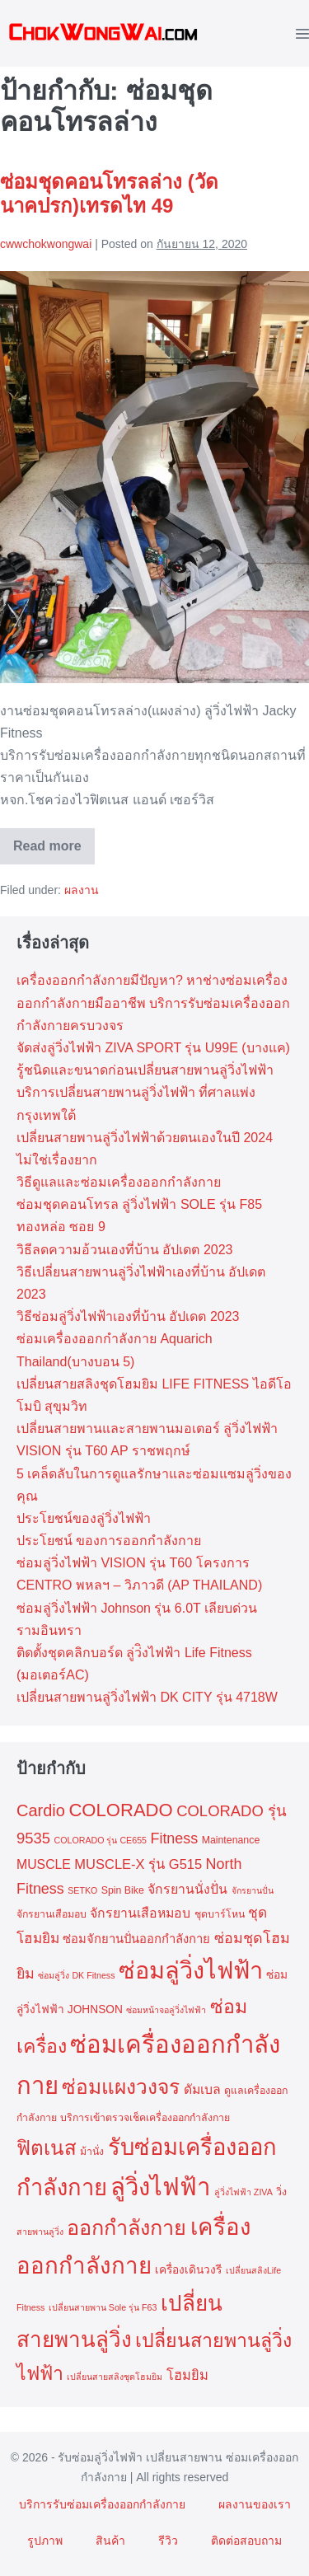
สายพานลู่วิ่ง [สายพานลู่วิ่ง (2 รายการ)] (39, 2231)
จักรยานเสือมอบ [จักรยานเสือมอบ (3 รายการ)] (51, 1914)
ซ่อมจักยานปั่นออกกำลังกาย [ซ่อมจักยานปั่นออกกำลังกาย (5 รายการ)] (136, 1939)
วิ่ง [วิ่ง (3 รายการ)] (281, 2192)
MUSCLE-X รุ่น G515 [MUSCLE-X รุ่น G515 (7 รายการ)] (138, 1864)
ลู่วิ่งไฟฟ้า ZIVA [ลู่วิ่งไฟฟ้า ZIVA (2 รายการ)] (243, 2192)
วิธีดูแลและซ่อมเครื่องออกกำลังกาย (118, 1182)
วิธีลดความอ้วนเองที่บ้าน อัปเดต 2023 (124, 1250)
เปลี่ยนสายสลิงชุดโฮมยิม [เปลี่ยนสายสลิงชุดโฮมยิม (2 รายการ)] (114, 2377)
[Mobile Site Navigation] (302, 33)
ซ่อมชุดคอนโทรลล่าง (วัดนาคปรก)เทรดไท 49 (109, 194)
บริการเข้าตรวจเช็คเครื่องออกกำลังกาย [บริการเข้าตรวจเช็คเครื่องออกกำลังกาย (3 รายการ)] (145, 2118)
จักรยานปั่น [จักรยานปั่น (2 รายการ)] (253, 1890)
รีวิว (168, 2540)
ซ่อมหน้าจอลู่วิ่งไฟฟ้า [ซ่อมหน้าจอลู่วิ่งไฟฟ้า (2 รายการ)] (166, 2010)
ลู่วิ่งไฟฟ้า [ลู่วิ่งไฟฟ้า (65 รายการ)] (160, 2186)
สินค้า (110, 2540)
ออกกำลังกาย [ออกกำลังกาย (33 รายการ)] (126, 2227)
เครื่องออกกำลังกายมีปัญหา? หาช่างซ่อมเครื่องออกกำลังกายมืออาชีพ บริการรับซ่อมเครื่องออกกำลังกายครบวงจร (153, 1002)
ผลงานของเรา (254, 2504)
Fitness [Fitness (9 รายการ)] (174, 1838)
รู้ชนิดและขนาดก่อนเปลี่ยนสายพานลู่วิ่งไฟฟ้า (145, 1070)
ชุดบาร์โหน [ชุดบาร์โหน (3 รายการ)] (219, 1914)
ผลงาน (81, 890)
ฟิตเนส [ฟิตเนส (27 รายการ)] (46, 2148)
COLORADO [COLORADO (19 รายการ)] (120, 1810)
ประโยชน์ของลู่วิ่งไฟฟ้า (83, 1518)
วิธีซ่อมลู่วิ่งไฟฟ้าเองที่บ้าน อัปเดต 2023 (127, 1316)
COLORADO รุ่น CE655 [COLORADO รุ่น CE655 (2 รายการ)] (100, 1840)
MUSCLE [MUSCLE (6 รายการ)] (43, 1864)
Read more (54, 851)
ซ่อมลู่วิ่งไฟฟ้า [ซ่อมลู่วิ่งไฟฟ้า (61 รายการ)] (191, 1970)
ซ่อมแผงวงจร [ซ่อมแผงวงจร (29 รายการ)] (121, 2087)
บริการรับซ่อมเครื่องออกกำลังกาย (102, 2504)
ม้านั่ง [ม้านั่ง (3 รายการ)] (92, 2151)
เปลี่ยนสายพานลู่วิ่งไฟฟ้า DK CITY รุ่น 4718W (147, 1697)
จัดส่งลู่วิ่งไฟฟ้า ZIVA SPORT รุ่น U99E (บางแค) (153, 1048)
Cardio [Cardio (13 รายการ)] (40, 1810)
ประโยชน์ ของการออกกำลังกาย (108, 1541)
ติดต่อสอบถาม (246, 2540)
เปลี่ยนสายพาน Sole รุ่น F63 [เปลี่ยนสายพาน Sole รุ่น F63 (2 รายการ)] (103, 2307)
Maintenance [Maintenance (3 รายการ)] (231, 1840)
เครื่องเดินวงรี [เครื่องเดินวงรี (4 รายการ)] (188, 2270)
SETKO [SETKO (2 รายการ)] (82, 1890)
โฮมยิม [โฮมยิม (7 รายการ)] (187, 2375)
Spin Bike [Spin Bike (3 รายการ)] (122, 1890)
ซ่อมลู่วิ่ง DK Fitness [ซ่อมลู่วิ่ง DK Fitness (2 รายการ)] (76, 1975)
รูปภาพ (45, 2540)
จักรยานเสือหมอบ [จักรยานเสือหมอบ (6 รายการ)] (140, 1913)
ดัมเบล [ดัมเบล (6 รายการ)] (202, 2089)
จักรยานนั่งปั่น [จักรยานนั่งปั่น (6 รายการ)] (187, 1889)
